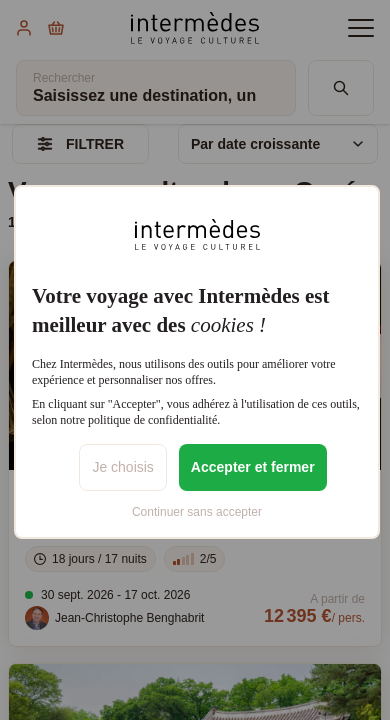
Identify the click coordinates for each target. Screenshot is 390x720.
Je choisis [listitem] (122, 467)
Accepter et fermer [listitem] (253, 467)
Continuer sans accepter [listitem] (197, 512)
